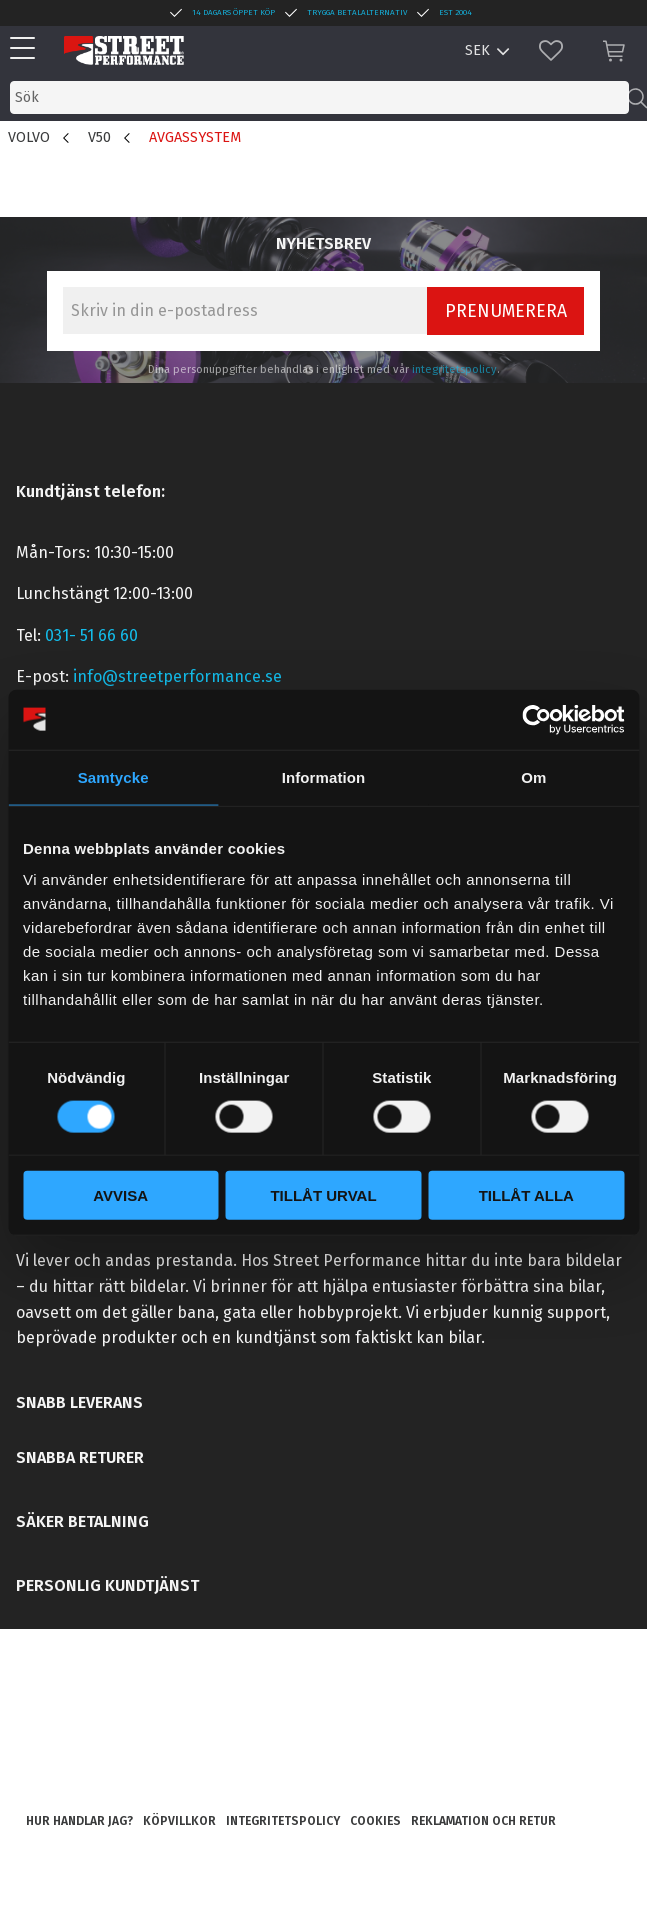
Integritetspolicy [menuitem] (283, 1821)
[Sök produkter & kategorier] (319, 97)
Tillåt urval (323, 1195)
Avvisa (120, 1195)
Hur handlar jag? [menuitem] (79, 1821)
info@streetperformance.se (177, 676)
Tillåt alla (526, 1195)
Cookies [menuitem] (375, 1821)
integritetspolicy (454, 369)
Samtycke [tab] (113, 776)
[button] (27, 49)
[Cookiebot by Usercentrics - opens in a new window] (536, 719)
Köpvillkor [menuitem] (179, 1821)
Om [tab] (533, 776)
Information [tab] (324, 776)
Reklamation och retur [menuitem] (483, 1821)
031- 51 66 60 (91, 635)
